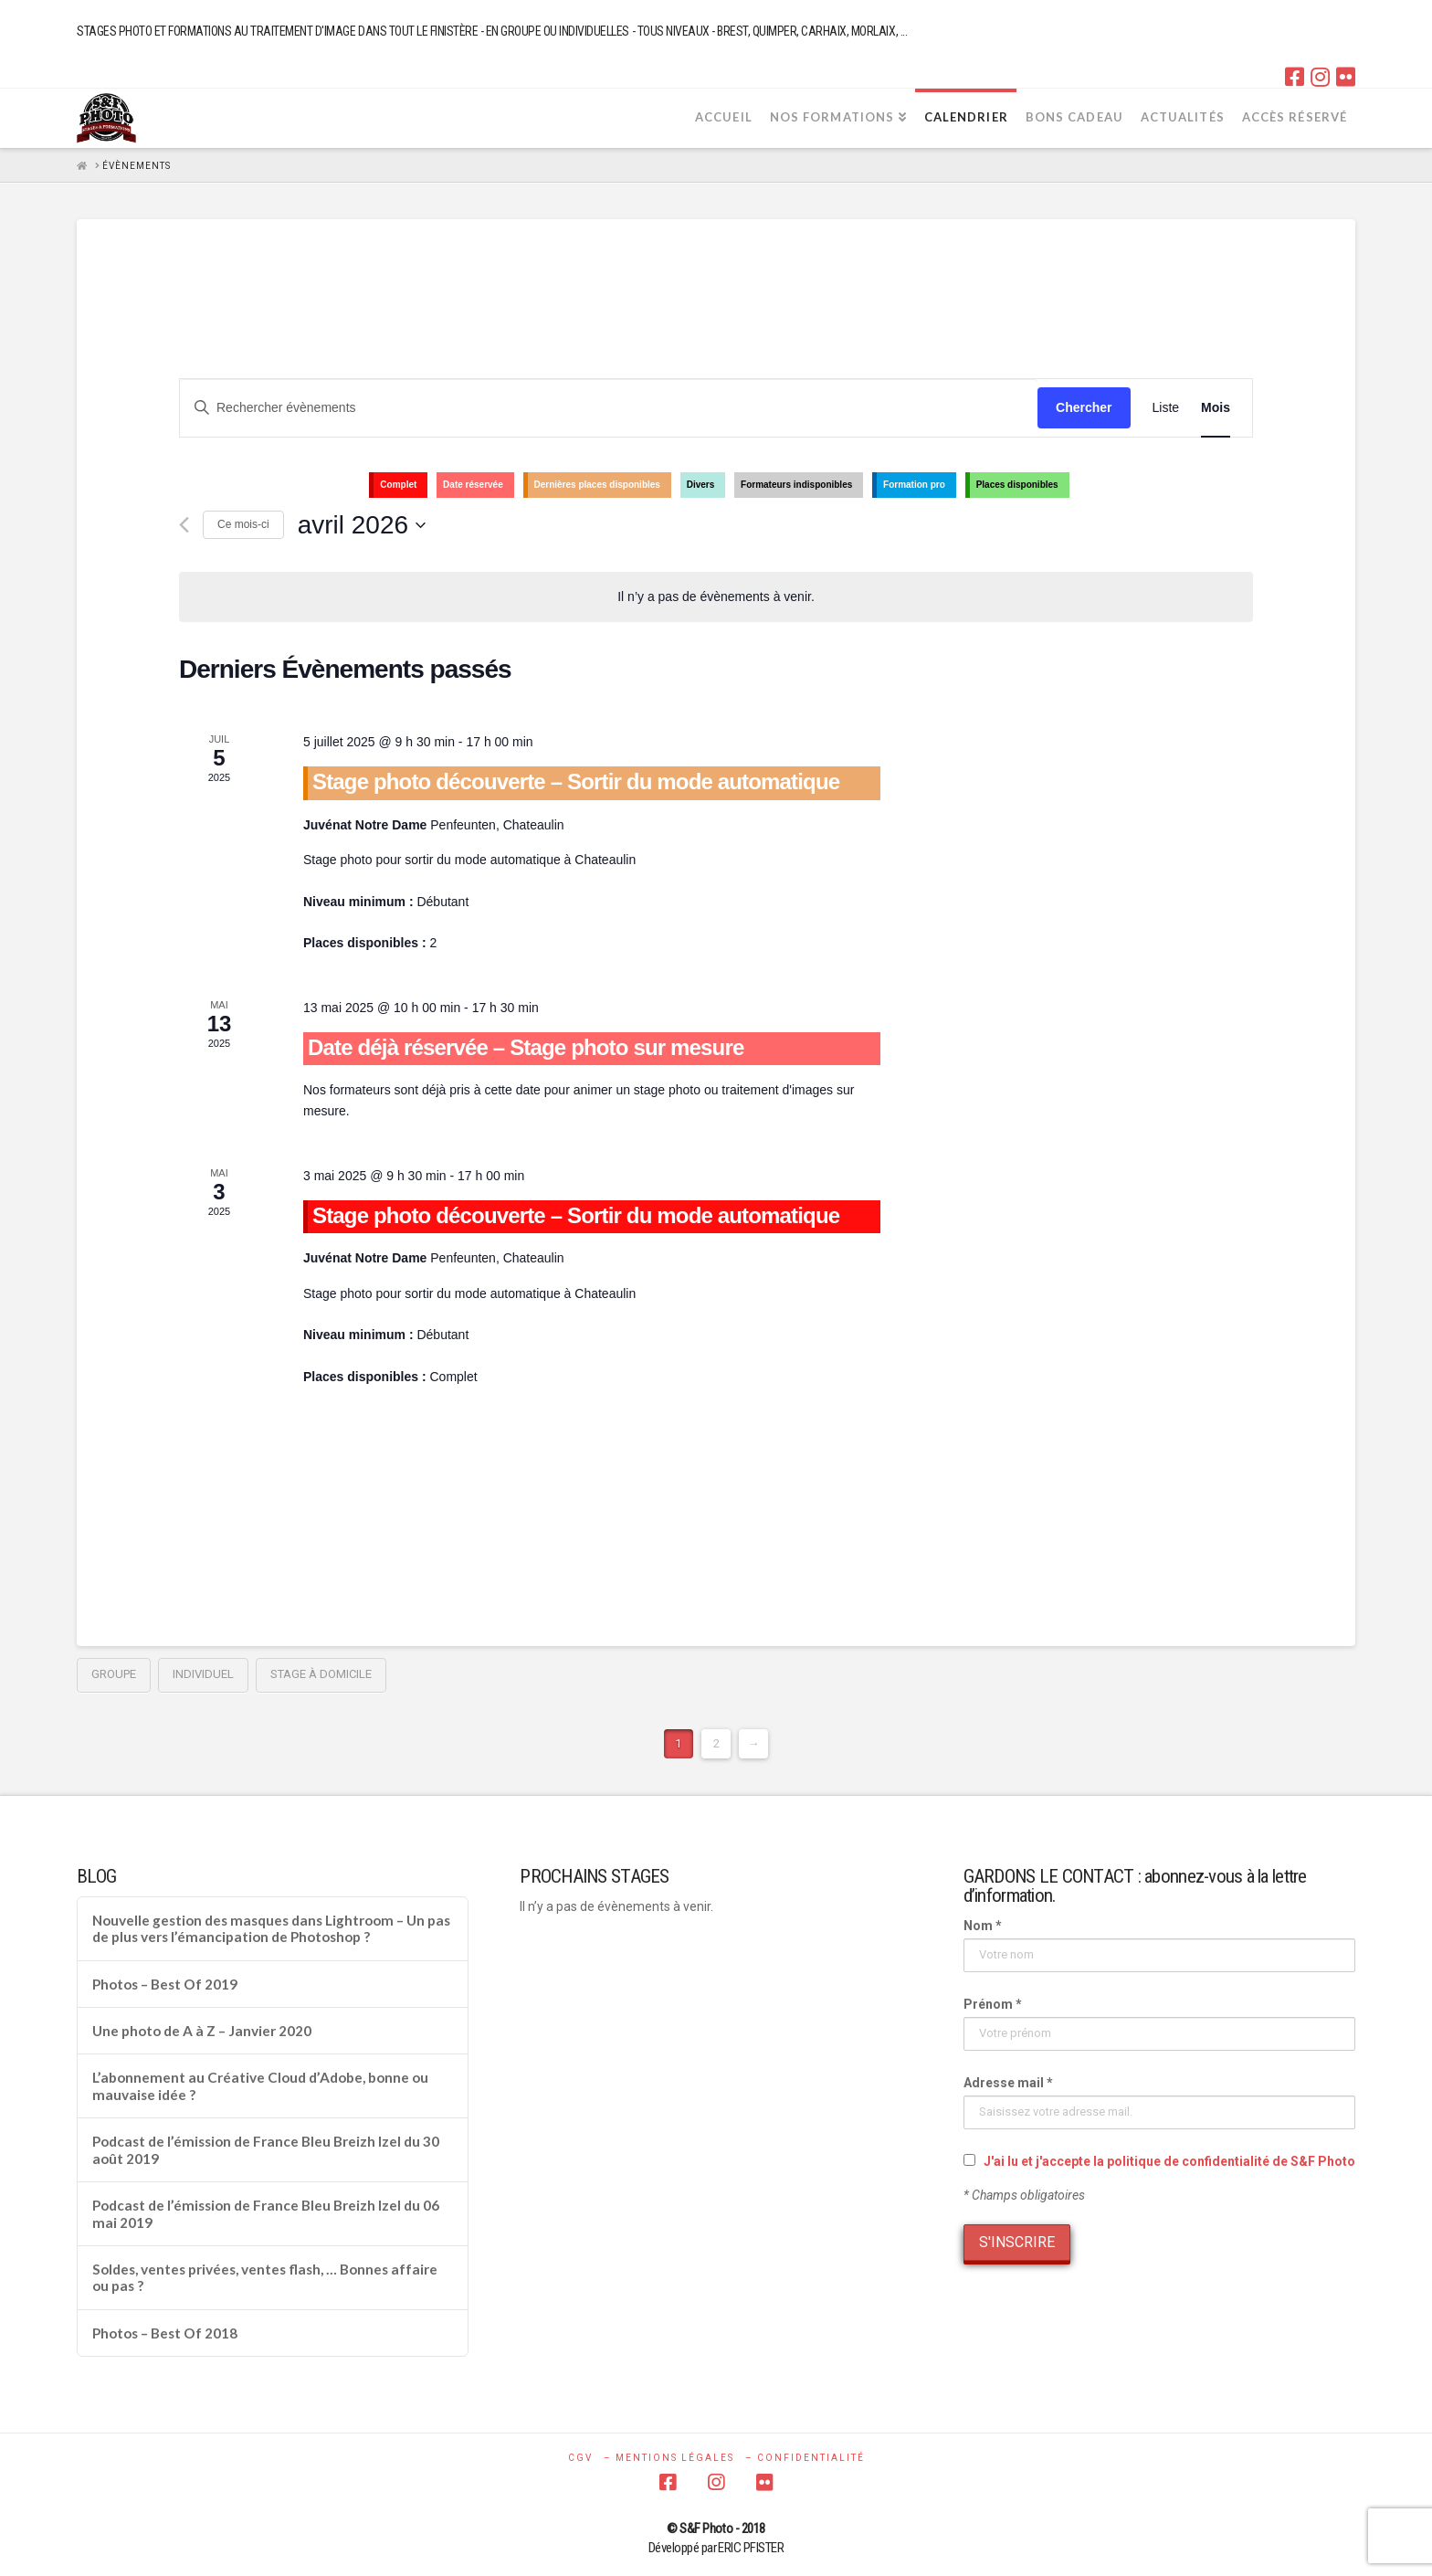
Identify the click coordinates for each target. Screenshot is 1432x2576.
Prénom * (992, 2004)
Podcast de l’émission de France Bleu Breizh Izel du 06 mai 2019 (265, 2214)
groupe (113, 1674)
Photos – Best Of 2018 (164, 2333)
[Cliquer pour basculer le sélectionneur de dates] (362, 525)
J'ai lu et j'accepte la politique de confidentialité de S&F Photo (1169, 2161)
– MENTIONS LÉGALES (669, 2458)
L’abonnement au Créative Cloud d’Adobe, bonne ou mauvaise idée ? (260, 2086)
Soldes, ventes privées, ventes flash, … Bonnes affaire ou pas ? (264, 2278)
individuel (203, 1674)
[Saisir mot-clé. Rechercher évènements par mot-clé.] (608, 408)
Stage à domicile (321, 1674)
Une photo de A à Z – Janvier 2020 (201, 2030)
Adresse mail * (1008, 2082)
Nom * (982, 1925)
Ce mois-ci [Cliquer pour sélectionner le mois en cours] (243, 524)
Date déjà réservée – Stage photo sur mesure (525, 1047)
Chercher (1083, 407)
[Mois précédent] (184, 524)
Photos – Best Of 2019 (164, 1984)
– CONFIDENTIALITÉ (805, 2458)
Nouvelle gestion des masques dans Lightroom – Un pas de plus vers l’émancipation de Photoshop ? (271, 1929)
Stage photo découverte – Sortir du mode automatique (575, 781)
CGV (580, 2458)
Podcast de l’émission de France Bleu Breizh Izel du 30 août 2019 (265, 2150)
